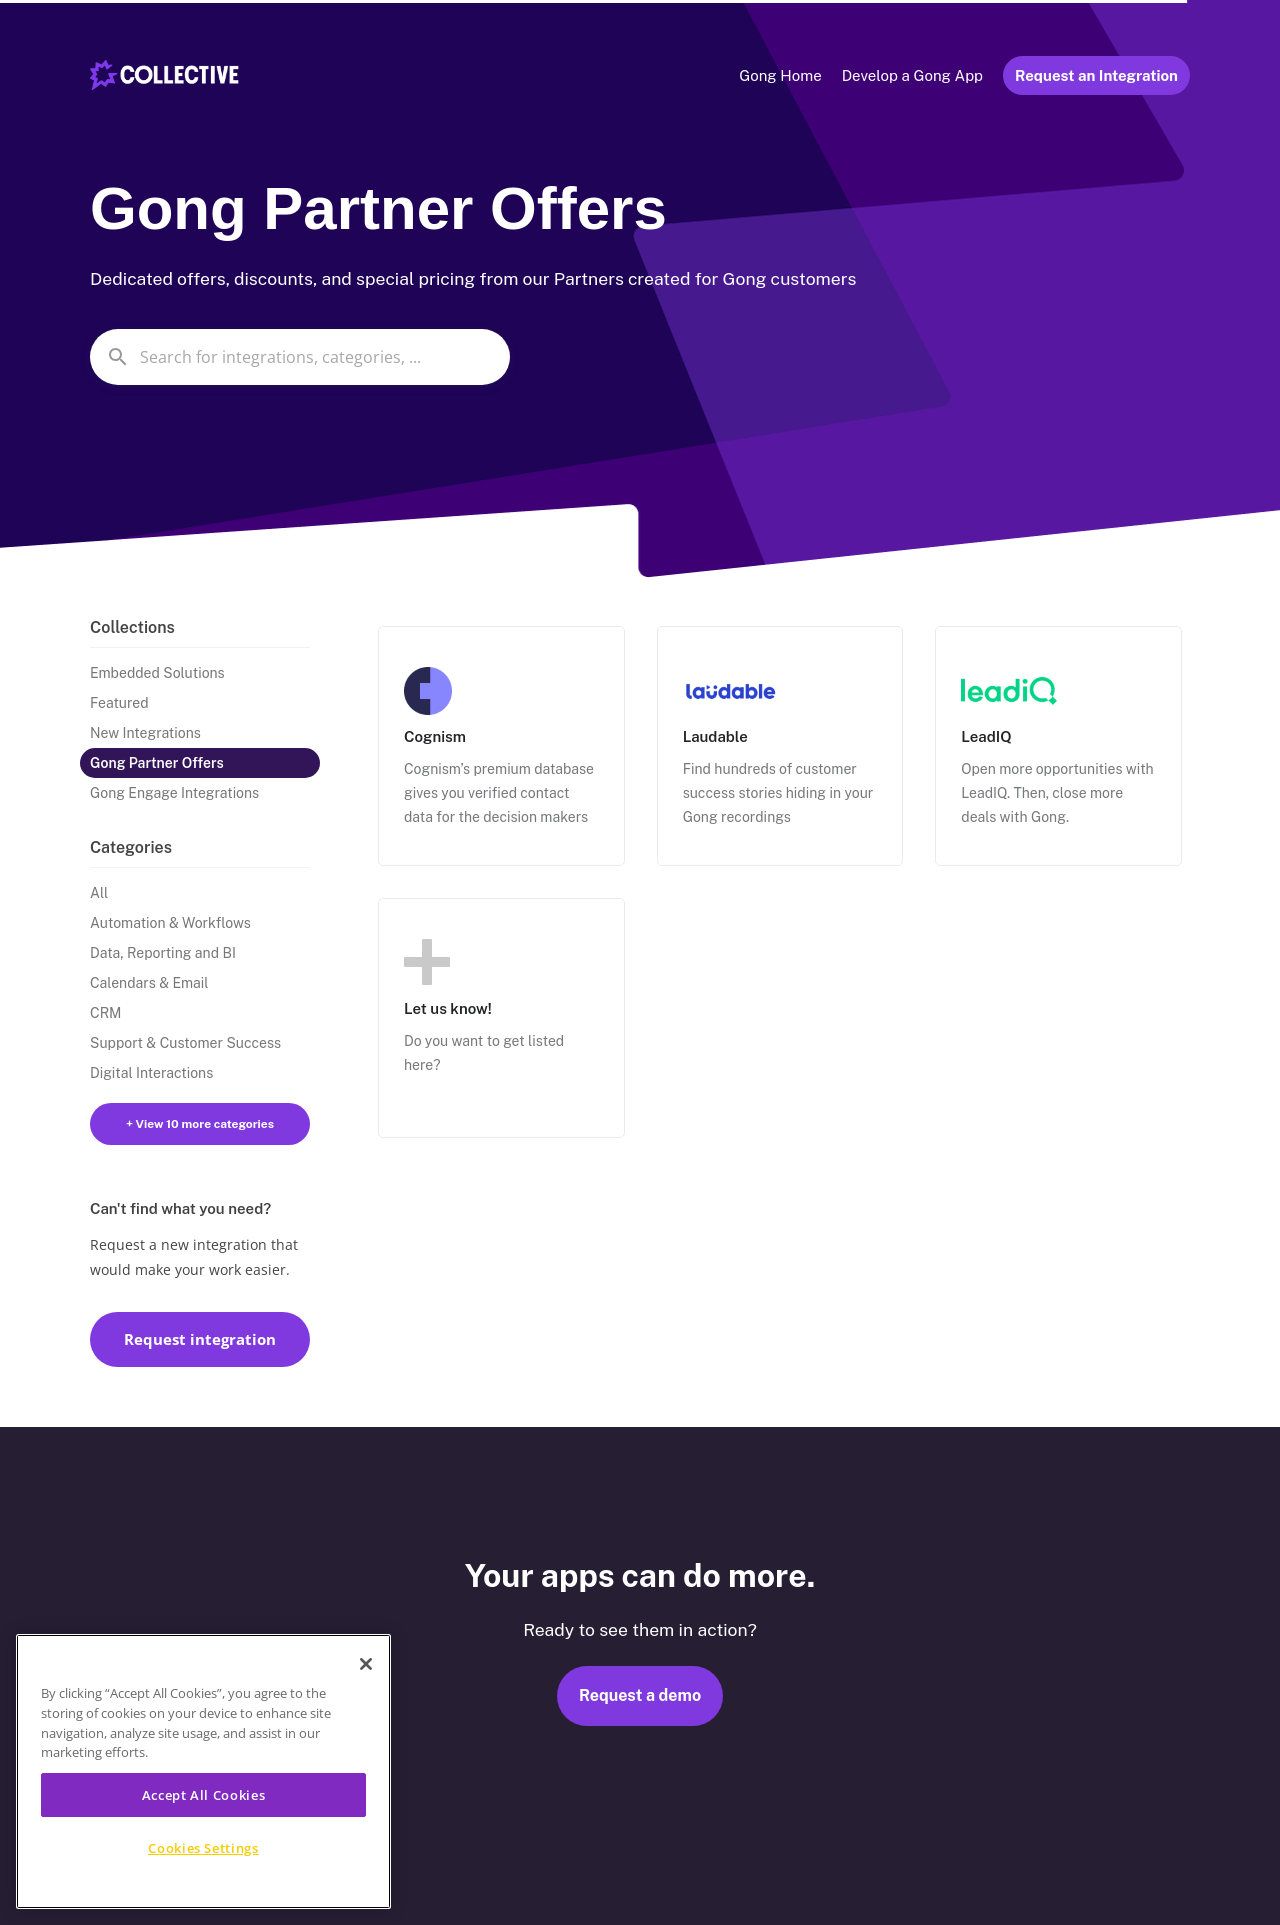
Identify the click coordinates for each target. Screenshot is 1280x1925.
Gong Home (780, 75)
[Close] (366, 1664)
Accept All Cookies (204, 1795)
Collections (132, 627)
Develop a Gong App (912, 75)
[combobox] (300, 357)
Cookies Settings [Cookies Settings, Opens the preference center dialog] (203, 1848)
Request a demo (640, 1695)
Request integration (200, 1339)
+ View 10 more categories (200, 1124)
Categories (131, 847)
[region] (203, 1771)
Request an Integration (1096, 75)
